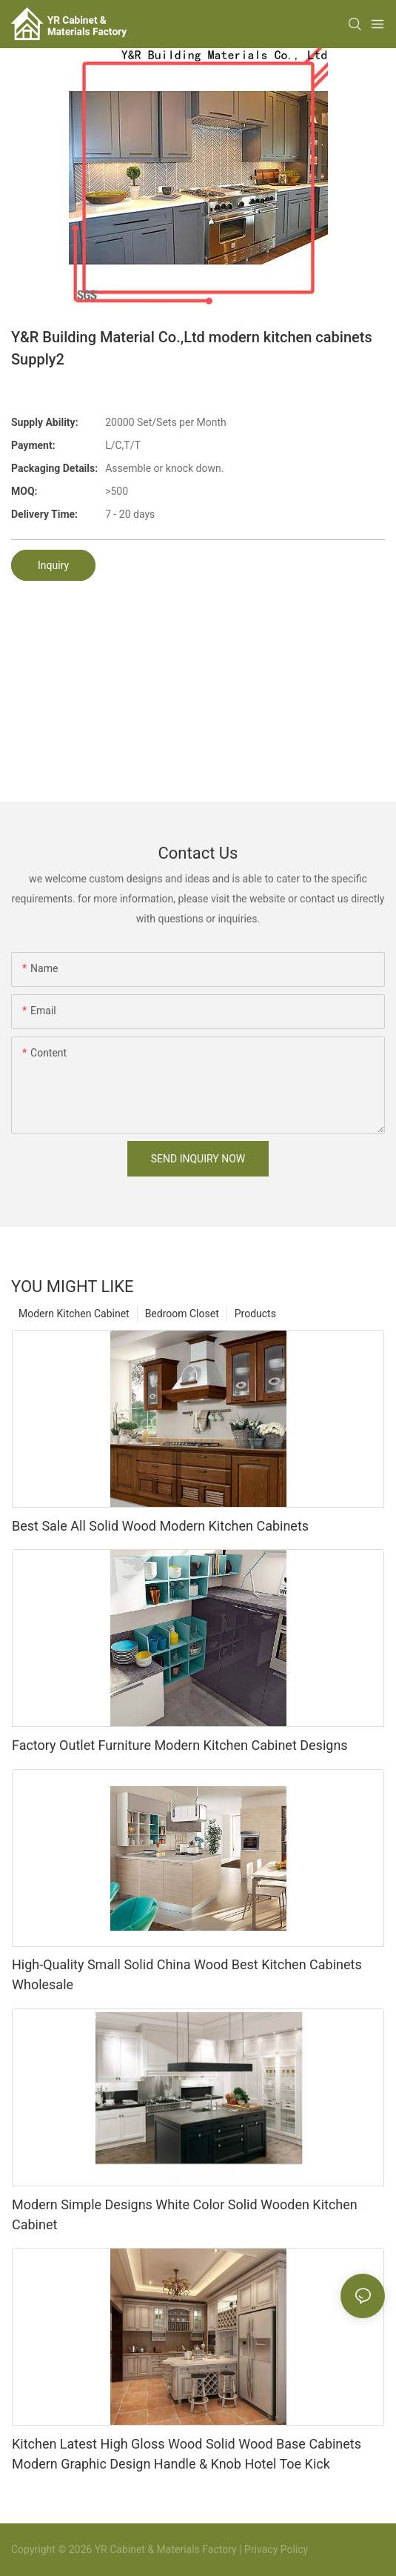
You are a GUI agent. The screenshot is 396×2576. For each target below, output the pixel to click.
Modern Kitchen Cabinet (74, 1313)
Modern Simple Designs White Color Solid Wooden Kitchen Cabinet (185, 2214)
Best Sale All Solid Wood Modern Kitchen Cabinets (160, 1526)
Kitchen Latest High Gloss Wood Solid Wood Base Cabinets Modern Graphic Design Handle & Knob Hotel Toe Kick (186, 2454)
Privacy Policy (276, 2549)
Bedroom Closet (182, 1313)
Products (255, 1313)
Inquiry (53, 565)
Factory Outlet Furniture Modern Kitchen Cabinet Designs (180, 1745)
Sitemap (328, 2549)
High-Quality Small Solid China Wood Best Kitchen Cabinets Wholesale (187, 1974)
